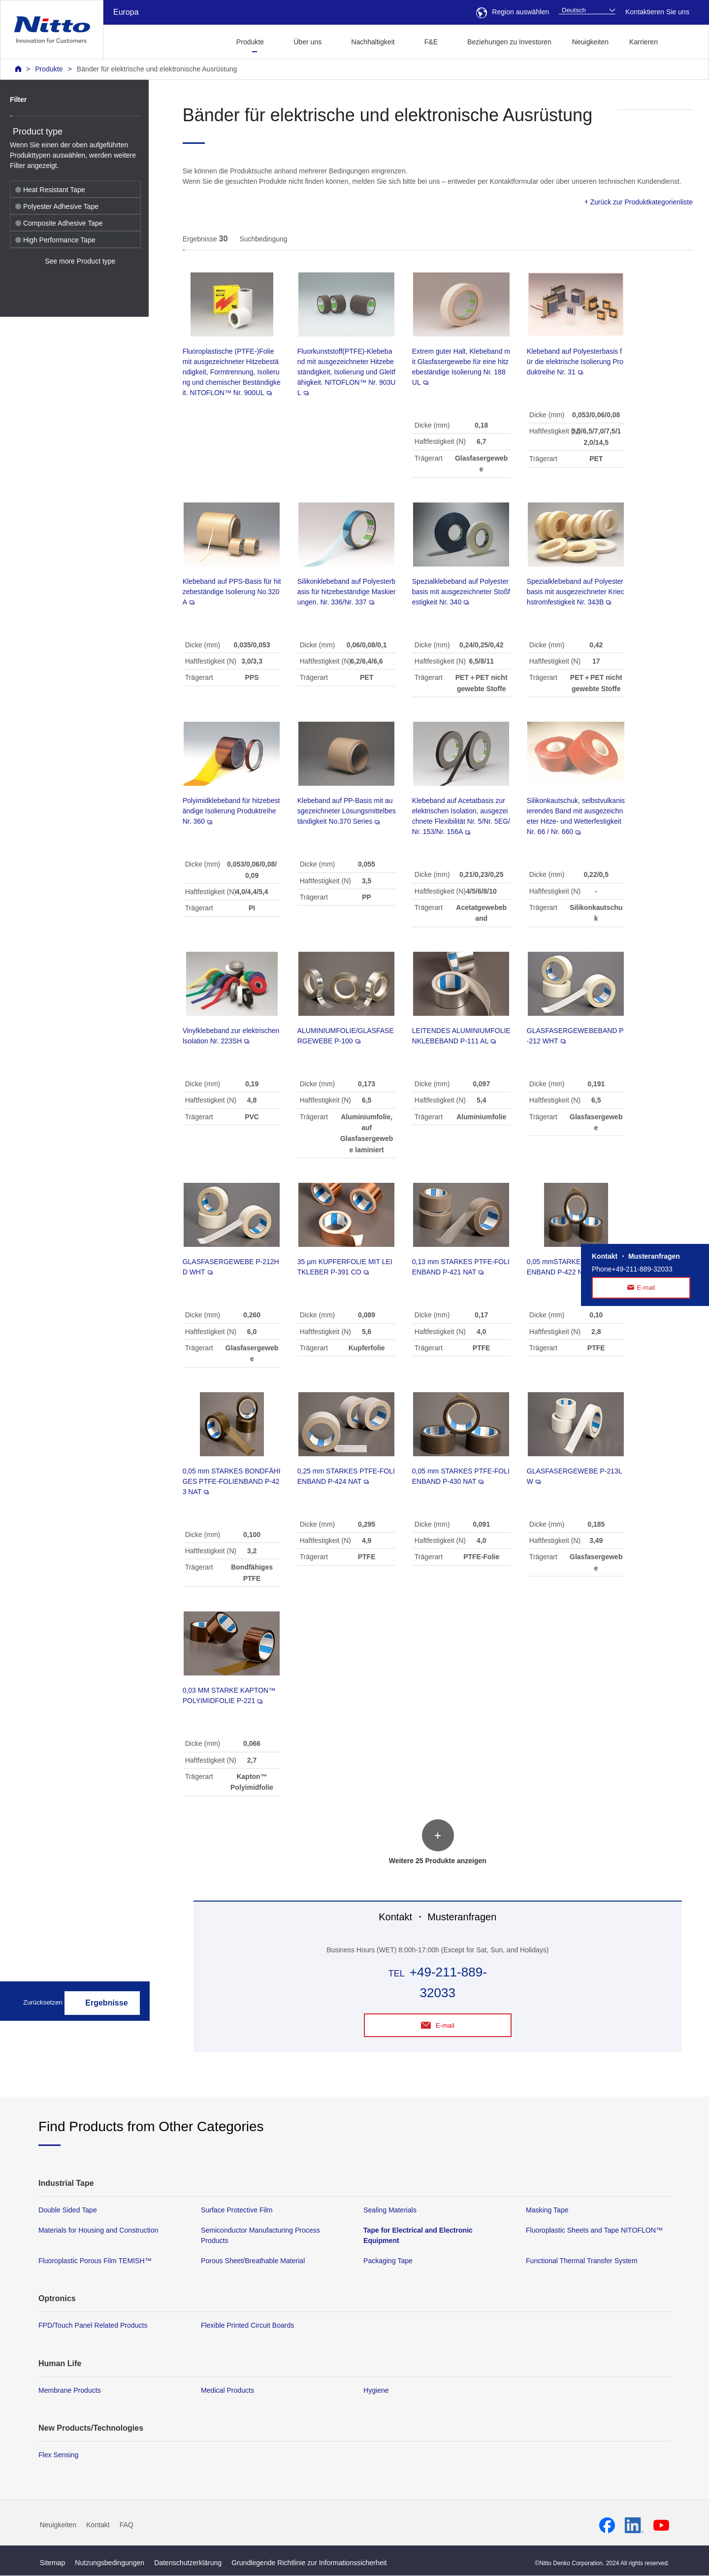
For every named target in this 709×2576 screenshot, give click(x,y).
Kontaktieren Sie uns (657, 12)
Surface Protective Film (237, 2210)
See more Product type (80, 261)
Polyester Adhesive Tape (56, 206)
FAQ (126, 2525)
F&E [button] (431, 42)
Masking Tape (547, 2210)
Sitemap (52, 2563)
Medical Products (227, 2391)
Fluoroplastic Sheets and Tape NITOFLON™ (594, 2231)
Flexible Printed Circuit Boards (247, 2326)
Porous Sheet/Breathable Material (253, 2261)
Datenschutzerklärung (188, 2563)
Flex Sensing (58, 2455)
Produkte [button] (250, 42)
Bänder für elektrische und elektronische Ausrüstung (157, 69)
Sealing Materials (390, 2210)
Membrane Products (69, 2391)
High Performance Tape (55, 240)
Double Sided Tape (67, 2210)
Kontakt (98, 2525)
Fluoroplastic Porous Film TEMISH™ (95, 2261)
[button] (683, 41)
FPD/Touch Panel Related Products (92, 2326)
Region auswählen (512, 12)
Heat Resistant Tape (50, 190)
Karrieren (643, 42)
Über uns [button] (307, 42)
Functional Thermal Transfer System (582, 2261)
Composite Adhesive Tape (59, 223)
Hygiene (376, 2391)
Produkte (49, 69)
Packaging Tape (388, 2261)
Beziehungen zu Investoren (509, 42)
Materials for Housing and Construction (98, 2231)
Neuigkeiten (590, 42)
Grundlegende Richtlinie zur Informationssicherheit (309, 2563)
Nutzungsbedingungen (109, 2563)
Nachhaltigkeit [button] (372, 42)
